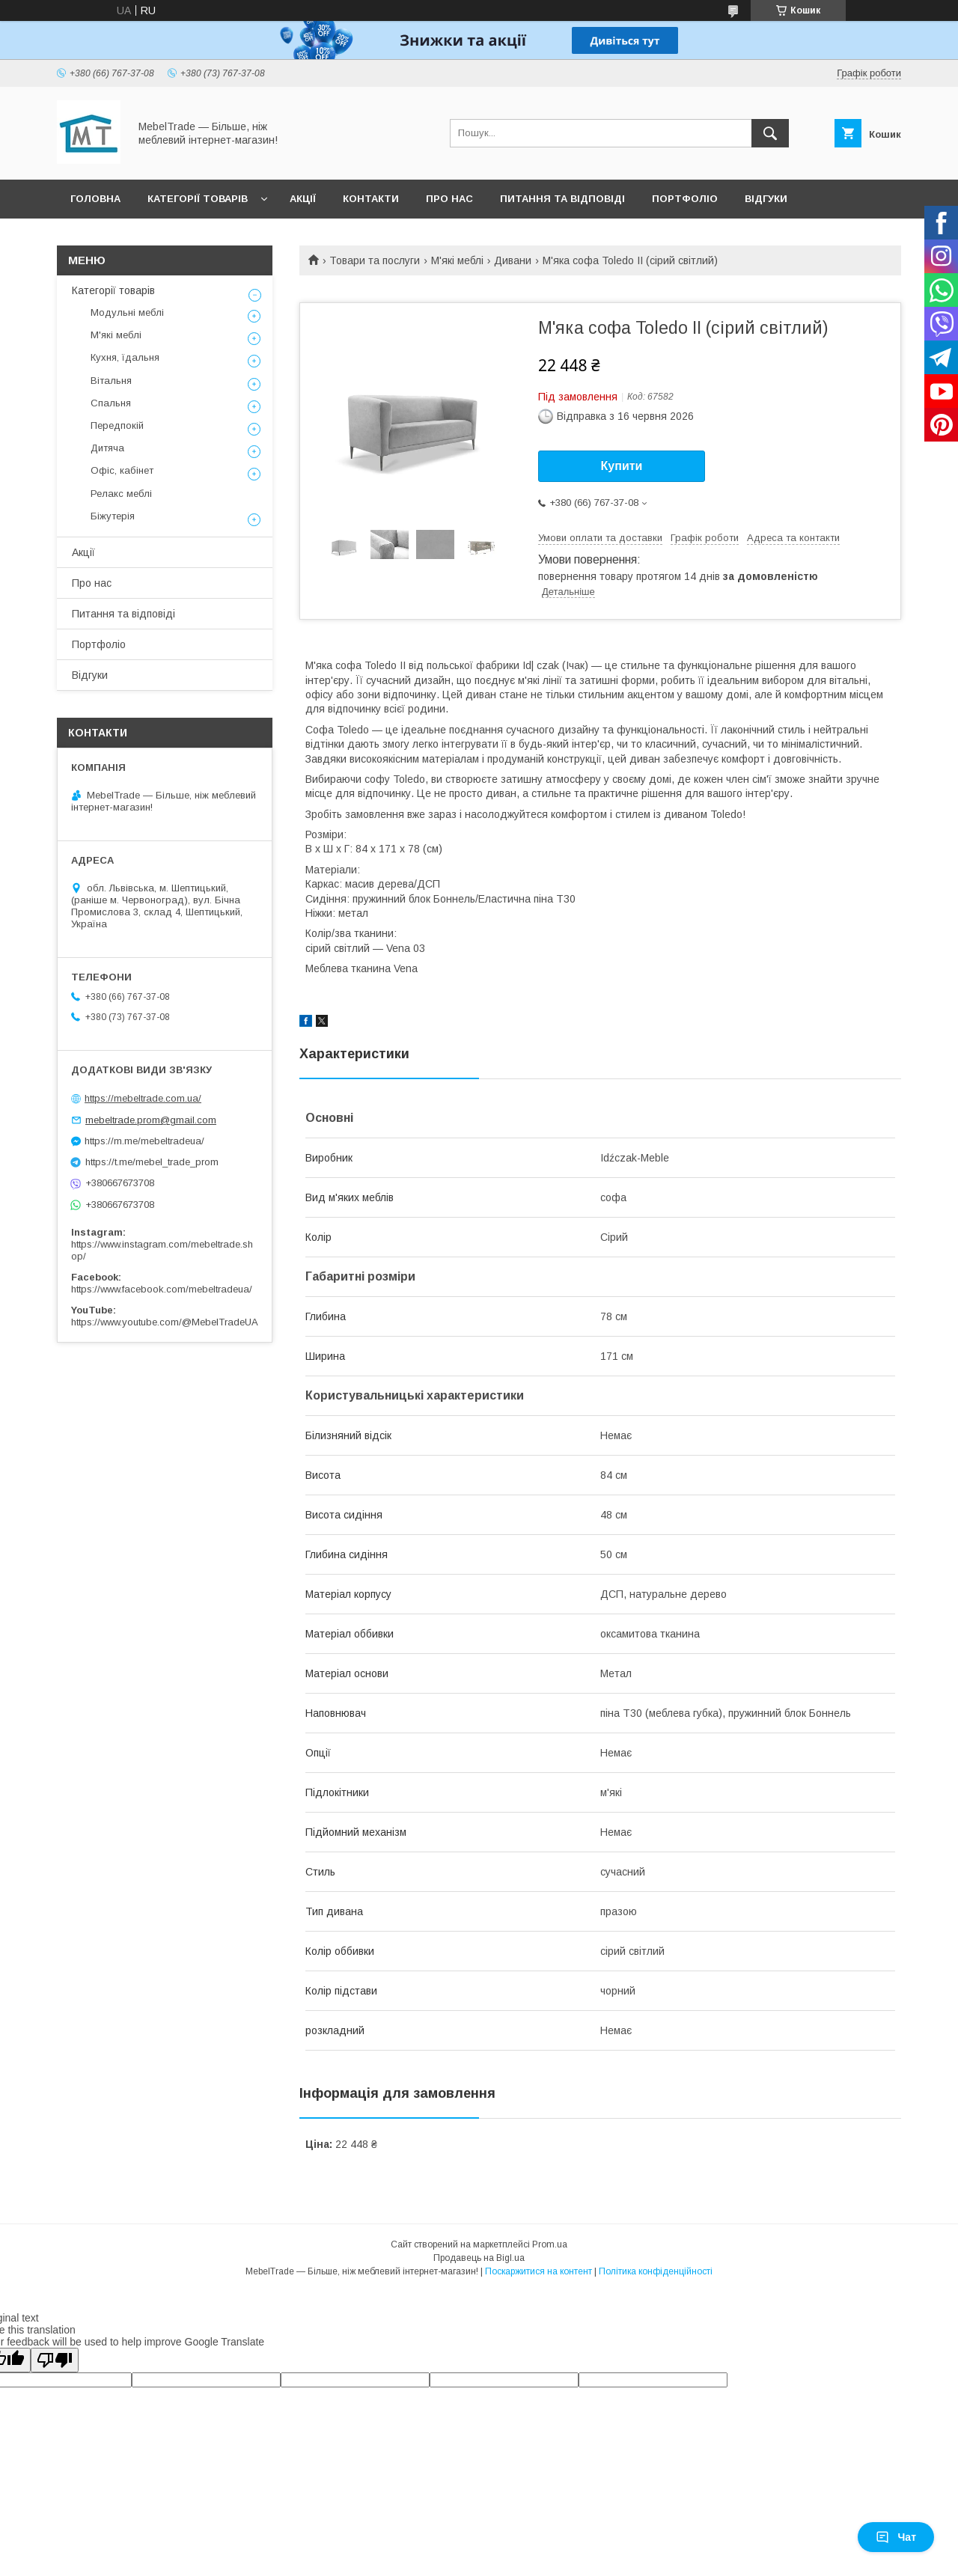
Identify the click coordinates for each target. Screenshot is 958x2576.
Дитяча (107, 448)
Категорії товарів (197, 198)
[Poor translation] (55, 2360)
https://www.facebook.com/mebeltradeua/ (161, 1289)
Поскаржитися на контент (538, 2271)
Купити (622, 466)
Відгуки (766, 198)
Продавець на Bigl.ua (479, 2258)
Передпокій (117, 425)
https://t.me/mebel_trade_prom (152, 1162)
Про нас (449, 198)
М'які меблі (457, 260)
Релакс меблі (121, 493)
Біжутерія (113, 516)
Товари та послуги (374, 260)
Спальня (111, 403)
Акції (303, 198)
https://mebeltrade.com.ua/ (143, 1098)
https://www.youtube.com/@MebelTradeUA (164, 1322)
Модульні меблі (127, 312)
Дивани (512, 260)
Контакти (371, 198)
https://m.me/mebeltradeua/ (144, 1141)
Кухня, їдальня (125, 357)
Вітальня (111, 380)
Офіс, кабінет (122, 470)
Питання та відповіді (562, 198)
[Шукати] (770, 133)
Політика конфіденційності (656, 2271)
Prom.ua (549, 2244)
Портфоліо (685, 198)
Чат (896, 2537)
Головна (95, 198)
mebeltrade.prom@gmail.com (150, 1120)
